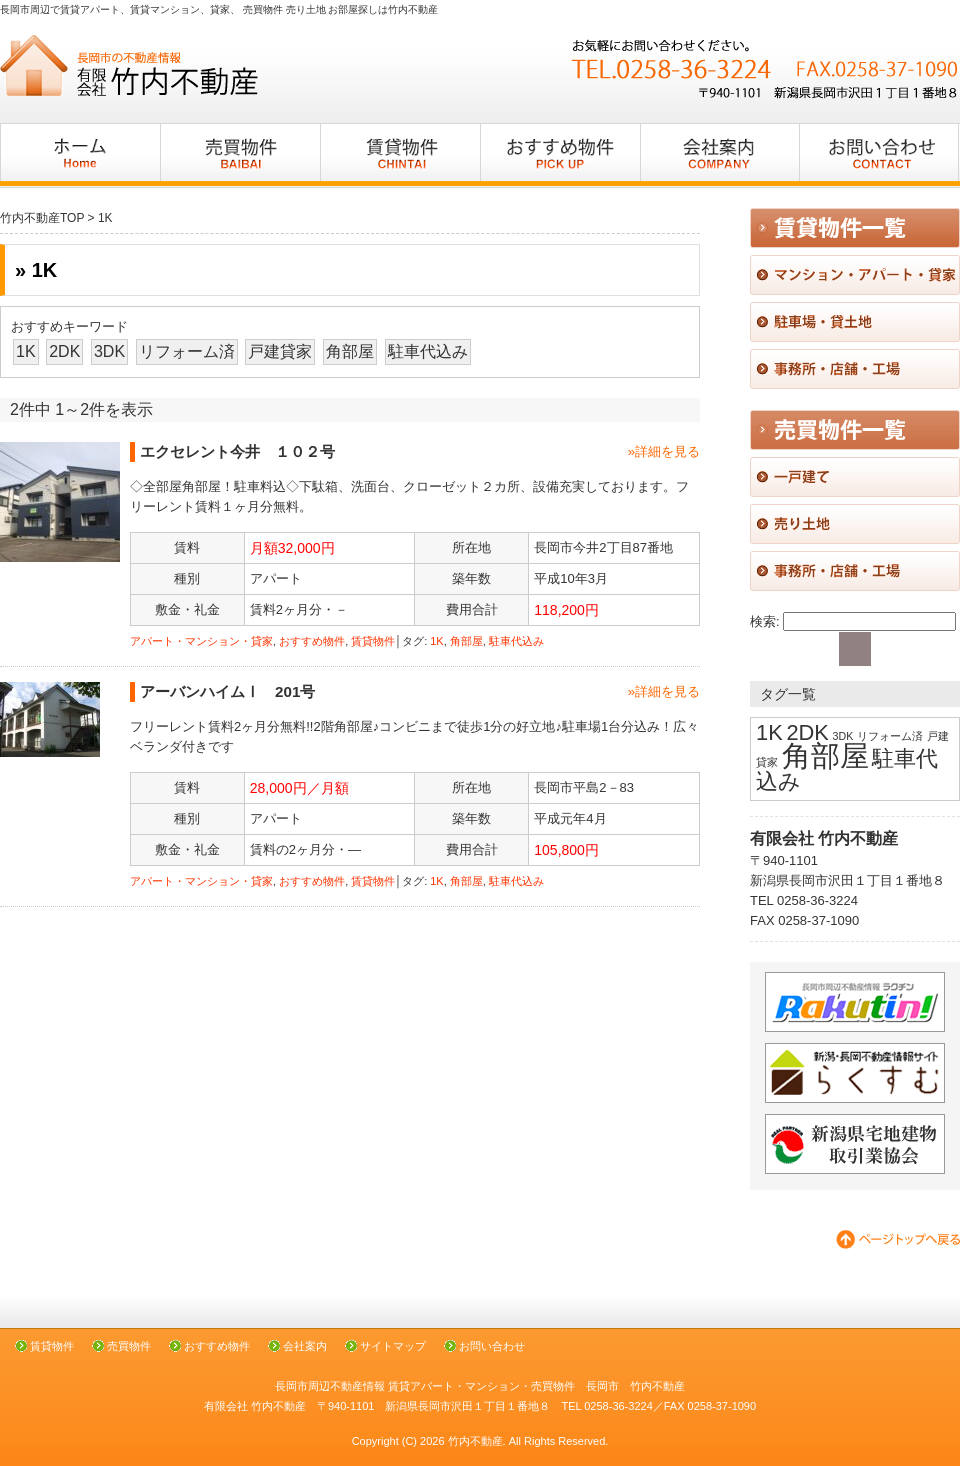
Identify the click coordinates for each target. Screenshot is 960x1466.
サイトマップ (393, 1346)
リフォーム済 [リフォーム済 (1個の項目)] (890, 736)
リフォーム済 (187, 351)
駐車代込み (428, 351)
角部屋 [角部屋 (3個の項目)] (825, 755)
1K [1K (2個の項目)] (769, 732)
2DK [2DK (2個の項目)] (807, 732)
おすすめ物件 (312, 641)
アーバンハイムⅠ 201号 (235, 691)
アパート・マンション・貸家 (201, 641)
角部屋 (350, 351)
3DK (109, 351)
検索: (765, 621)
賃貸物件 (373, 641)
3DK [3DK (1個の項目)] (843, 736)
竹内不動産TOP (42, 218)
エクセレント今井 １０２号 (237, 451)
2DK (64, 351)
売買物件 (129, 1346)
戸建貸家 (280, 351)
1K (26, 351)
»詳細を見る (664, 451)
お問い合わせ (492, 1346)
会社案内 (305, 1346)
